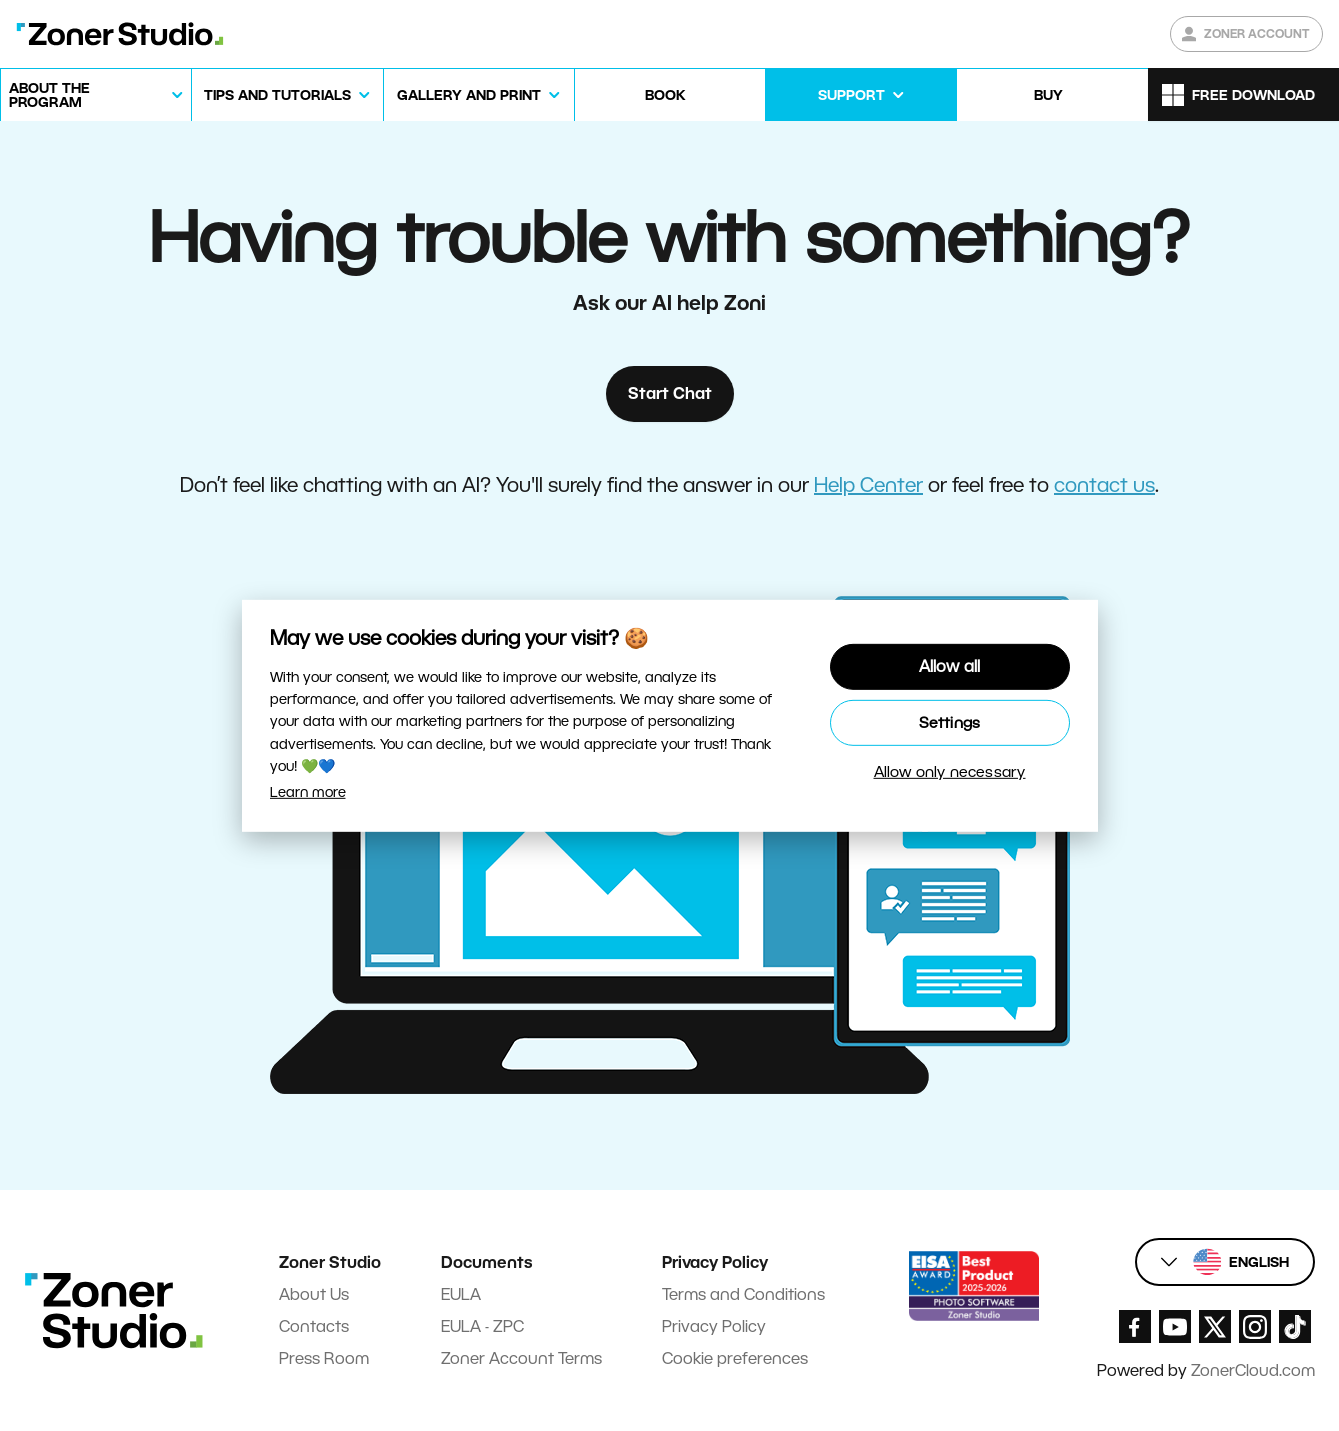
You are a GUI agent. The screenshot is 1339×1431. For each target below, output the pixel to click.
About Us (314, 1294)
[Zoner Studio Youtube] (1175, 1326)
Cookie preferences (735, 1358)
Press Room (324, 1358)
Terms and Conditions (743, 1294)
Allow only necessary (950, 771)
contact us (1104, 485)
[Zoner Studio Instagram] (1255, 1326)
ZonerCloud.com (1253, 1370)
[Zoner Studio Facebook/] (1135, 1326)
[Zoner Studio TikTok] (1295, 1326)
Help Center (868, 485)
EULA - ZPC (482, 1326)
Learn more (308, 792)
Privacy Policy (714, 1326)
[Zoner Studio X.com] (1215, 1326)
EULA (461, 1294)
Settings (950, 722)
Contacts (314, 1326)
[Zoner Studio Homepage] (120, 34)
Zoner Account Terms (521, 1358)
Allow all (950, 666)
